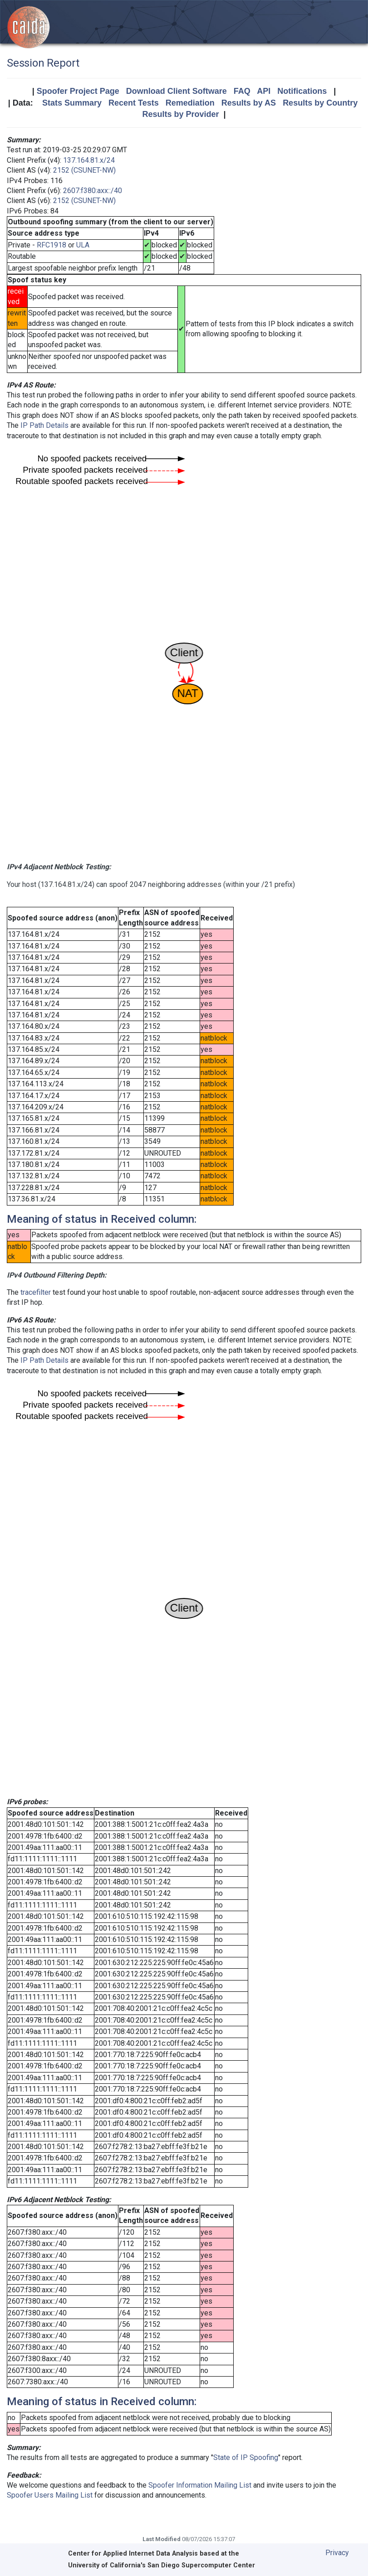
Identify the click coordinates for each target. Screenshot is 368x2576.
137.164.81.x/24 (89, 160)
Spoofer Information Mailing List (199, 2485)
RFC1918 (51, 245)
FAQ (242, 91)
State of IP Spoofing (245, 2457)
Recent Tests (133, 102)
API (263, 91)
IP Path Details (44, 425)
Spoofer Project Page (78, 91)
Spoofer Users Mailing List (50, 2495)
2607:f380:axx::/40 (92, 190)
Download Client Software (176, 91)
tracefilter (35, 1292)
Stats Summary (72, 102)
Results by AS (248, 102)
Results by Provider (180, 114)
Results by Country (320, 102)
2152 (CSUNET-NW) (84, 170)
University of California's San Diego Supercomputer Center (161, 2565)
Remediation (190, 102)
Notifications (302, 91)
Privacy (337, 2552)
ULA (82, 245)
